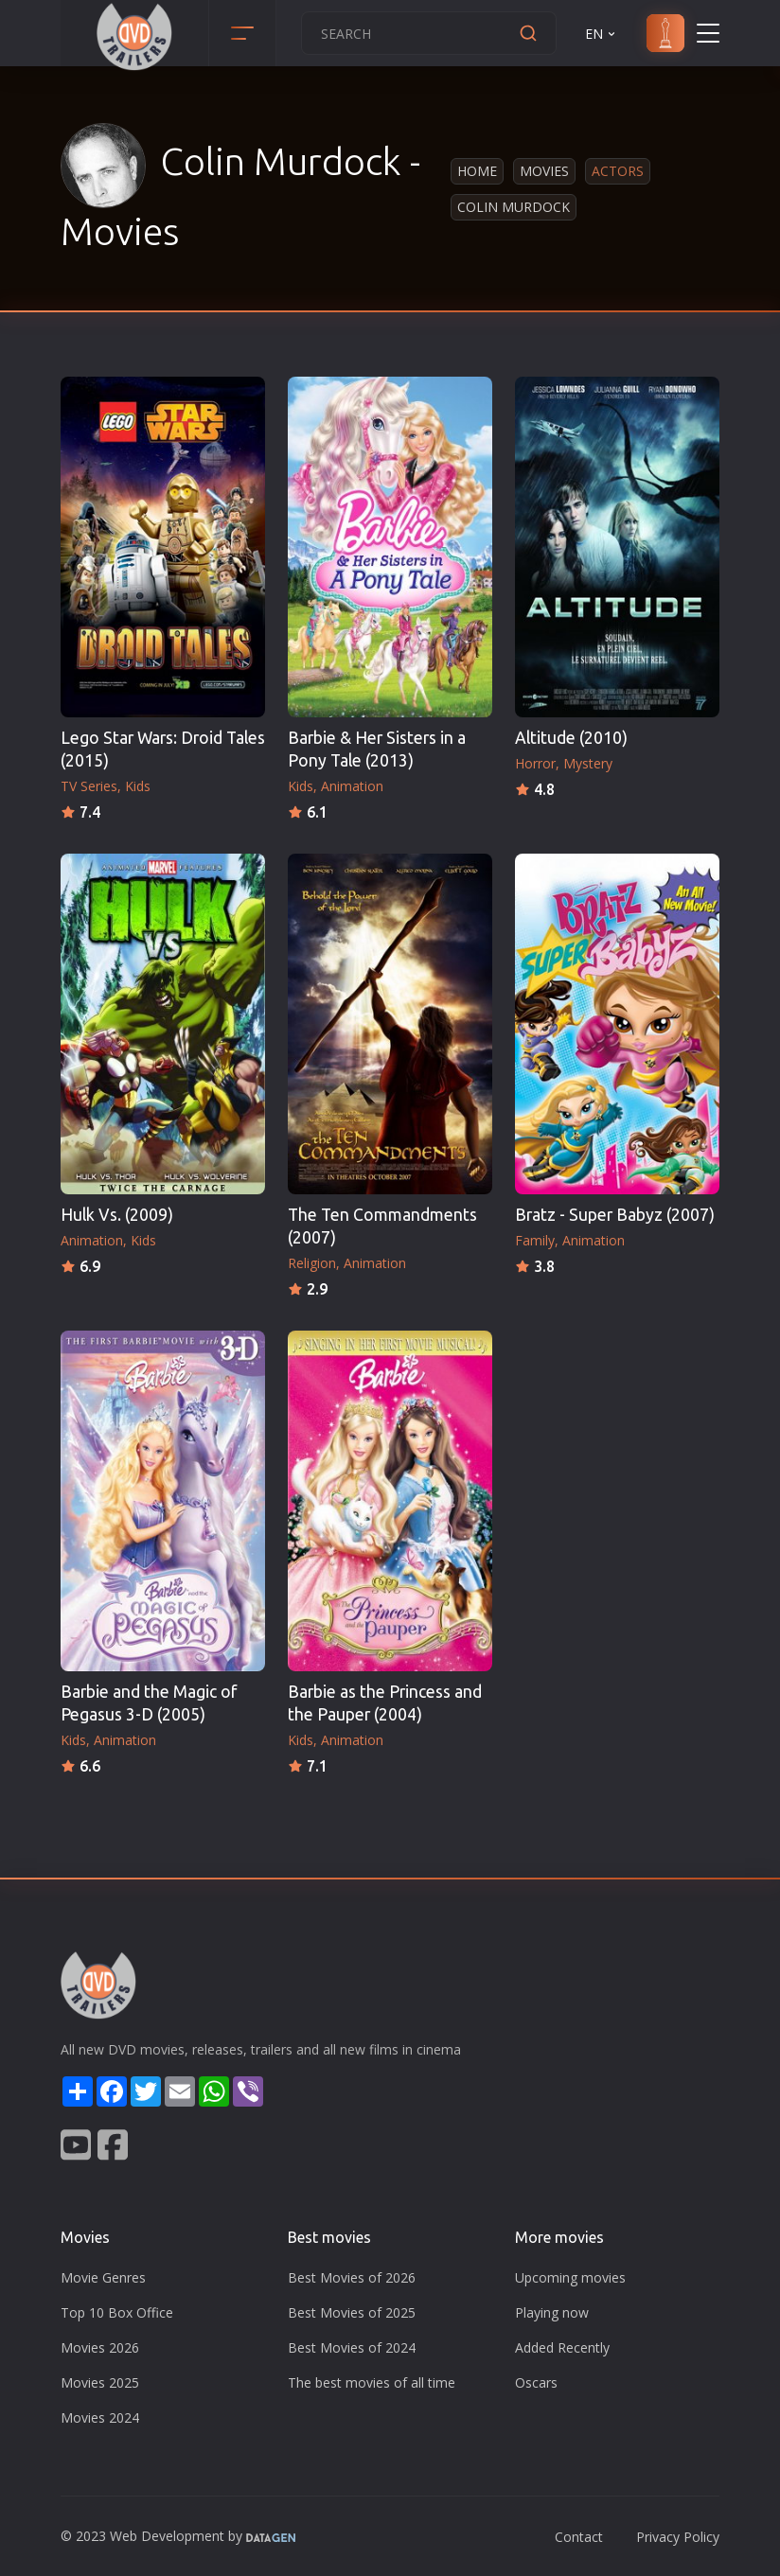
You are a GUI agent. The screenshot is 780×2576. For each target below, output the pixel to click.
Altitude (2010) (571, 738)
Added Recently (562, 2347)
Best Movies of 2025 (352, 2312)
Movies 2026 (100, 2347)
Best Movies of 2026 (352, 2277)
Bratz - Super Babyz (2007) (615, 1215)
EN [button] (601, 34)
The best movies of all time (371, 2382)
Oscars (536, 2382)
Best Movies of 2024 (352, 2347)
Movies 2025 (100, 2382)
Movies (544, 171)
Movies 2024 (100, 2417)
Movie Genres (103, 2277)
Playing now (552, 2312)
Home (477, 171)
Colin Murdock (513, 207)
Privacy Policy (677, 2537)
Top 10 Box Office (117, 2312)
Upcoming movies (570, 2277)
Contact (579, 2537)
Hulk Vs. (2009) (117, 1215)
